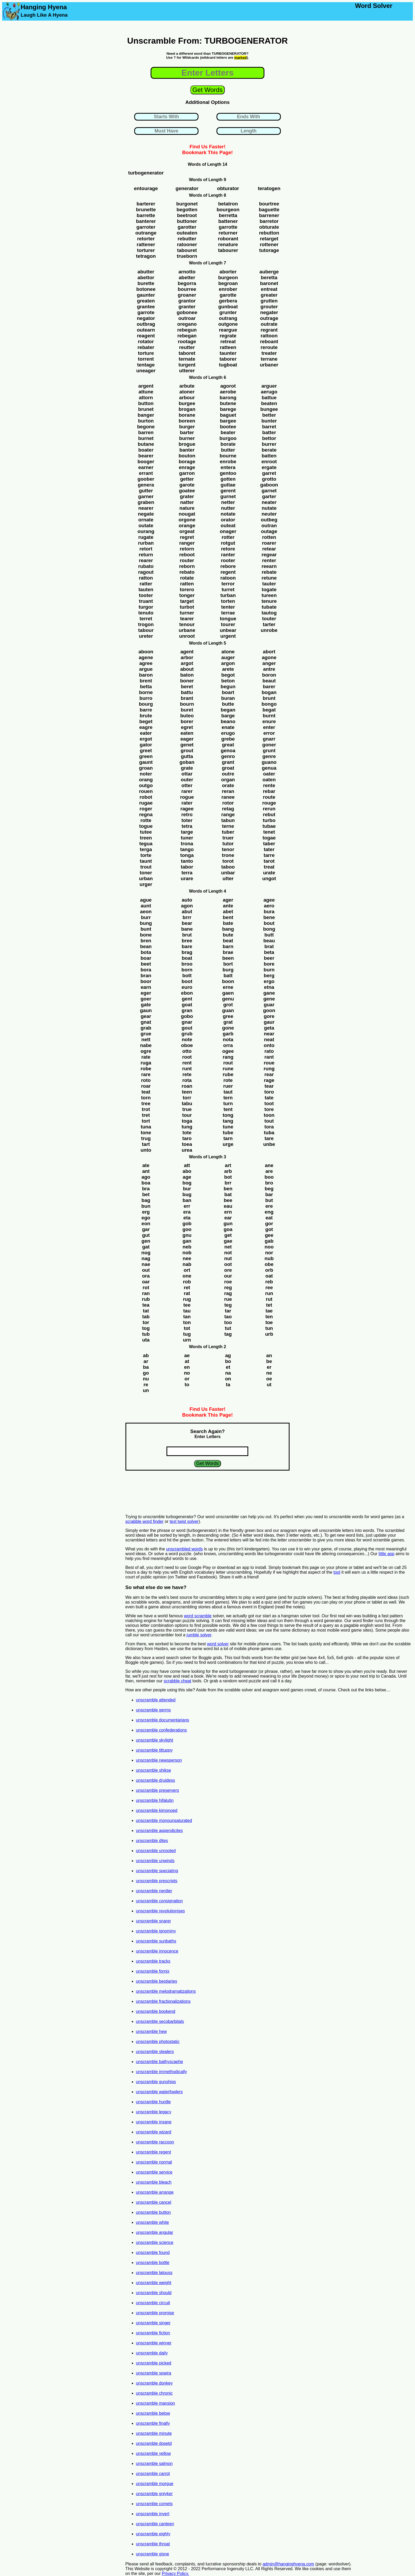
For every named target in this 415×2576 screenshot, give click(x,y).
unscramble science (154, 2242)
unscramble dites (152, 1840)
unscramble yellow (153, 2453)
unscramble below (153, 2413)
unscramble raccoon (155, 2142)
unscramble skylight (154, 1740)
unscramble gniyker (154, 2493)
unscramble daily (152, 2353)
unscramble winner (154, 2343)
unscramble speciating (157, 1870)
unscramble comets (154, 2503)
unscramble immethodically (161, 2071)
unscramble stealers (155, 2051)
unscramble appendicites (159, 1830)
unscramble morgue (154, 2483)
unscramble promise (155, 2313)
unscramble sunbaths (156, 1941)
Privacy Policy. (175, 2573)
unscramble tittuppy (154, 1750)
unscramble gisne (152, 2554)
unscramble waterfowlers (159, 2092)
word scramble (197, 1616)
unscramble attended (155, 1700)
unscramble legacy (153, 2112)
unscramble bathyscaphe (159, 2061)
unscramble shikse (153, 1770)
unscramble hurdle (153, 2102)
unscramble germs (153, 1710)
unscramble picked (153, 2363)
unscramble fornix (152, 1971)
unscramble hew (151, 2031)
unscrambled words (184, 1549)
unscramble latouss (154, 2272)
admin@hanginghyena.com (288, 2564)
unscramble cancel (153, 2202)
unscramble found (153, 2252)
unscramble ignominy (156, 1931)
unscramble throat (153, 2544)
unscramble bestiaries (156, 1981)
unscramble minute (154, 2433)
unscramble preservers (157, 1790)
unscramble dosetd (154, 2443)
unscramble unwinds (155, 1860)
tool (336, 1572)
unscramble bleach (154, 2182)
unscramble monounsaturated (164, 1820)
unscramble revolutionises (160, 1911)
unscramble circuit (153, 2303)
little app (387, 1553)
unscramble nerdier (154, 1891)
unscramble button (153, 2212)
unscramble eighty (153, 2534)
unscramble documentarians (162, 1720)
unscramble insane (154, 2122)
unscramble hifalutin (155, 1800)
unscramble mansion (155, 2403)
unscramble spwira (153, 2373)
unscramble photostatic (158, 2041)
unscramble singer (153, 2323)
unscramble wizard (153, 2132)
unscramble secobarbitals (160, 2021)
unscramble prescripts (157, 1881)
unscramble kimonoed (157, 1810)
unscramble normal (154, 2162)
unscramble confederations (161, 1730)
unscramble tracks (153, 1961)
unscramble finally (153, 2423)
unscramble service (154, 2172)
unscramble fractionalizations (163, 2001)
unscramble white (152, 2222)
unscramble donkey (154, 2383)
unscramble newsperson (159, 1760)
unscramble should (154, 2292)
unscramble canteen (155, 2524)
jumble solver (199, 1635)
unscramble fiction (153, 2333)
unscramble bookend (155, 2011)
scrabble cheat (177, 1681)
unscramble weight (153, 2282)
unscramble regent (153, 2152)
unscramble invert (152, 2513)
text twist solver (184, 1521)
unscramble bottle (152, 2262)
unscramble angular (154, 2232)
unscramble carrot (153, 2473)
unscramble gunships (156, 2081)
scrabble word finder (144, 1521)
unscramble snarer (153, 1921)
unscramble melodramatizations (166, 1991)
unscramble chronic (154, 2393)
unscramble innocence (157, 1951)
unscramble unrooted (156, 1850)
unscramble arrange (155, 2192)
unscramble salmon (154, 2463)
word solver (218, 1644)
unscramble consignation (159, 1901)
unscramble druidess (155, 1780)
